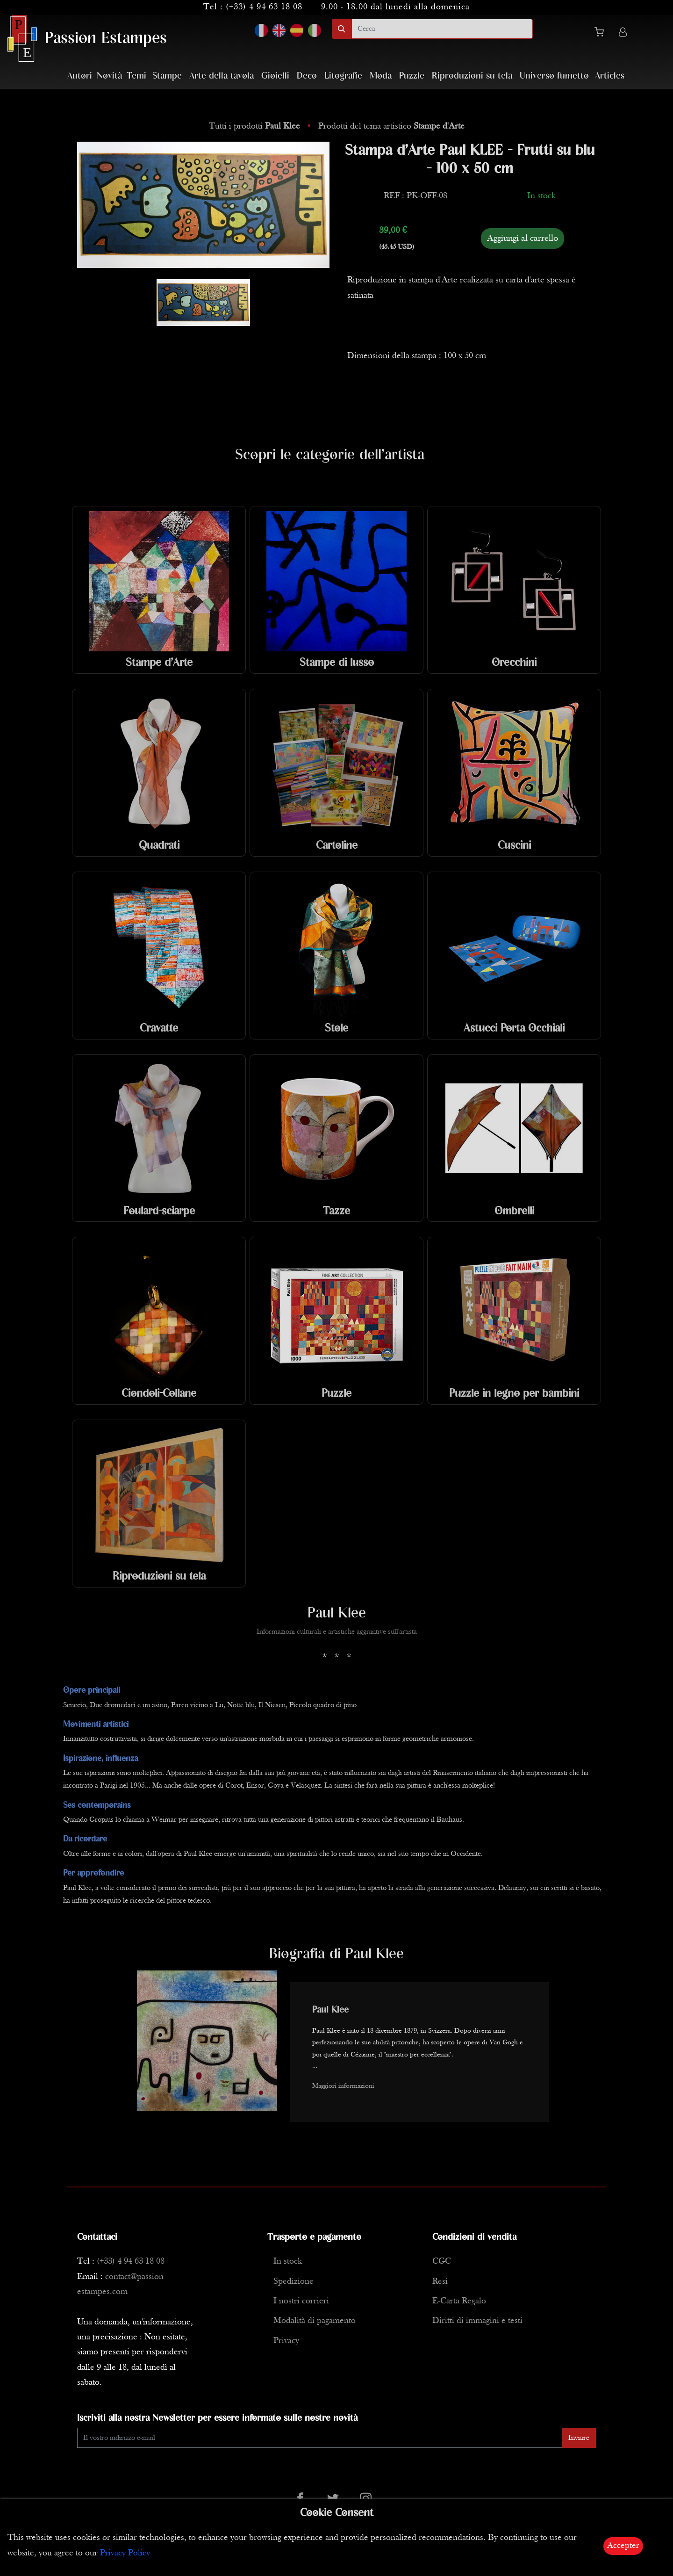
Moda (381, 76)
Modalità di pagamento (314, 2320)
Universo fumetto (554, 76)
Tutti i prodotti (255, 126)
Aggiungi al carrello (522, 238)
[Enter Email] (319, 2438)
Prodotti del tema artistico (391, 126)
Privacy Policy (125, 2553)
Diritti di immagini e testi (477, 2320)
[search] (442, 29)
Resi (440, 2281)
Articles (609, 76)
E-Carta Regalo (459, 2301)
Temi (136, 76)
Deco (307, 76)
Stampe (167, 76)
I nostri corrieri (301, 2301)
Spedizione (293, 2281)
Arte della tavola (221, 76)
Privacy (286, 2341)
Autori (79, 76)
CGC (441, 2261)
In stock (287, 2261)
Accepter (623, 2545)
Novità (109, 76)
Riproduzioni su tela (472, 76)
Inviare (578, 2438)
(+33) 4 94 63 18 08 (264, 7)
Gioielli (275, 76)
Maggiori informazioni (343, 2086)
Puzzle (411, 76)
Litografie (343, 76)
